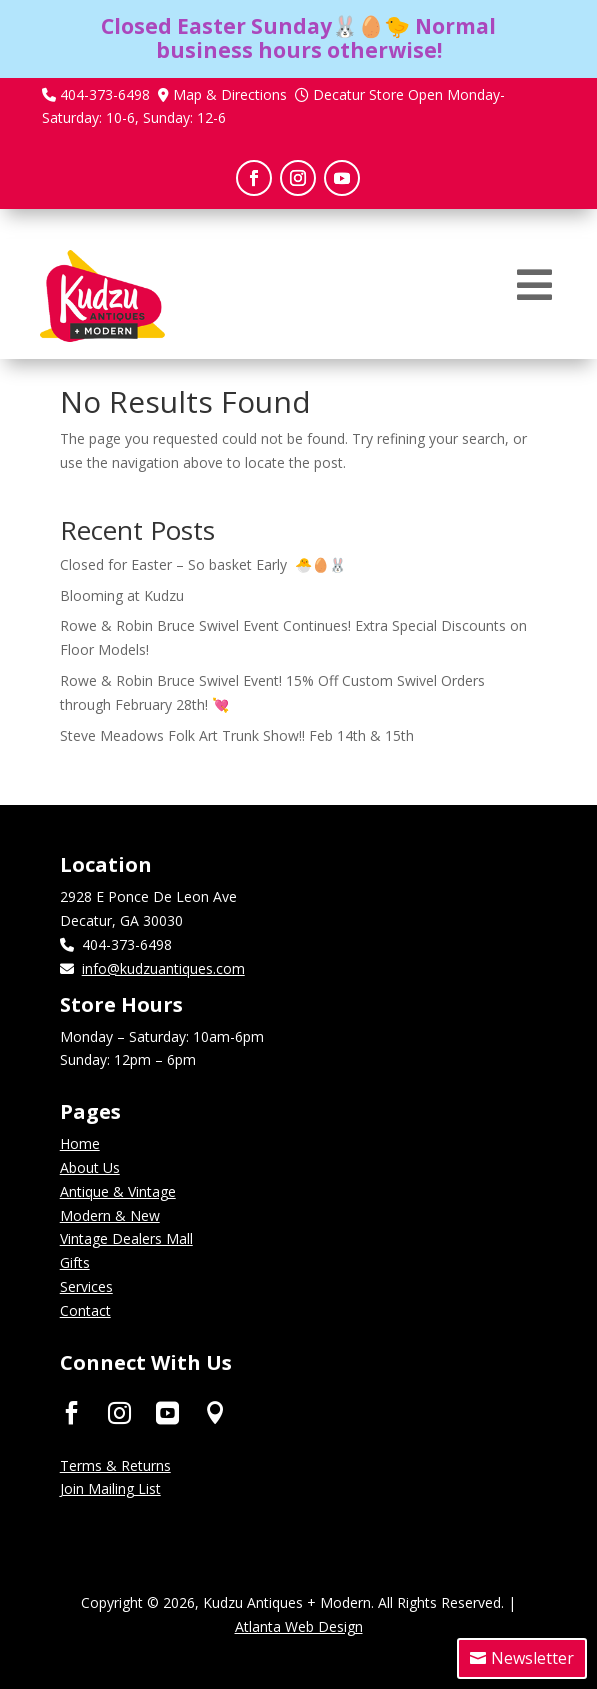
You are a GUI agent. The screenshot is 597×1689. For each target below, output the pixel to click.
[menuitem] (534, 285)
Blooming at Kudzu (122, 595)
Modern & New (110, 1215)
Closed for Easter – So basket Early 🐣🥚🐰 (203, 564)
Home (80, 1143)
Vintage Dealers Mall (126, 1238)
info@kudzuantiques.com (163, 968)
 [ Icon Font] (215, 1412)
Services (86, 1286)
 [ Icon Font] (71, 1412)
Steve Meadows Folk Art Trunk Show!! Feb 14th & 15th (237, 735)
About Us (90, 1167)
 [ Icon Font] (167, 1412)
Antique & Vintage (118, 1191)
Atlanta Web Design (299, 1626)
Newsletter (532, 1658)
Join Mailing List (110, 1488)
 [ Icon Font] (119, 1412)
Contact (85, 1310)
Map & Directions (230, 94)
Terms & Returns (115, 1465)
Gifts (75, 1262)
